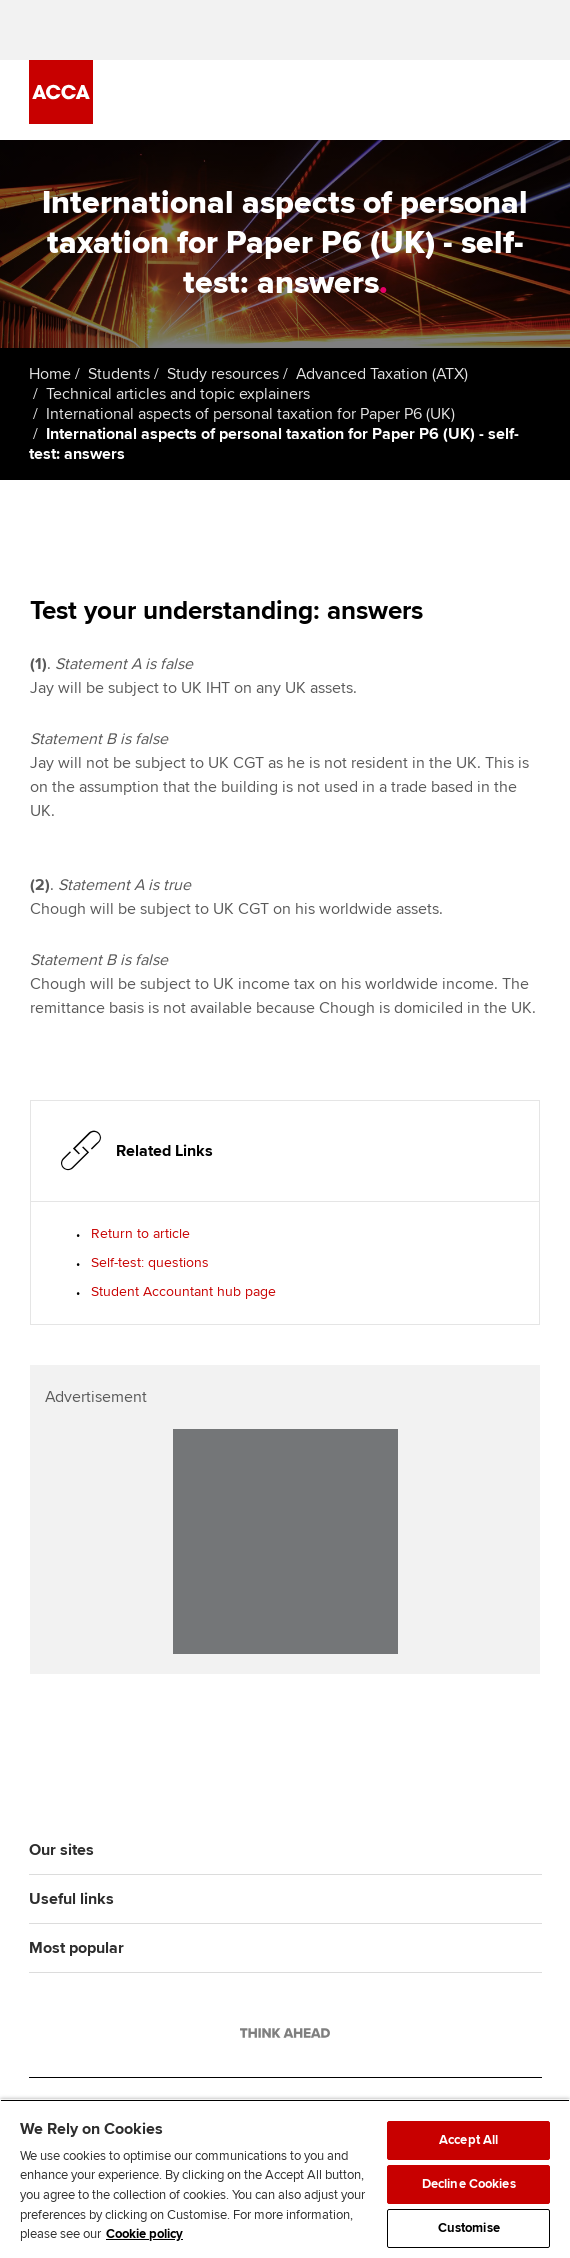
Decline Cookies (469, 2184)
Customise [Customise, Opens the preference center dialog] (469, 2228)
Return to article (140, 1233)
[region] (285, 2178)
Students (119, 374)
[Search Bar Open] (474, 100)
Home (50, 374)
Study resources (223, 374)
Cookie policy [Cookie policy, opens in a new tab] (144, 2234)
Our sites (61, 1850)
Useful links (71, 1899)
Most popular (76, 1948)
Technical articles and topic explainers (178, 394)
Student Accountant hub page (183, 1291)
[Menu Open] (530, 100)
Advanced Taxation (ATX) (382, 374)
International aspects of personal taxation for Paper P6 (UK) (250, 414)
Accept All (468, 2140)
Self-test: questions (150, 1262)
